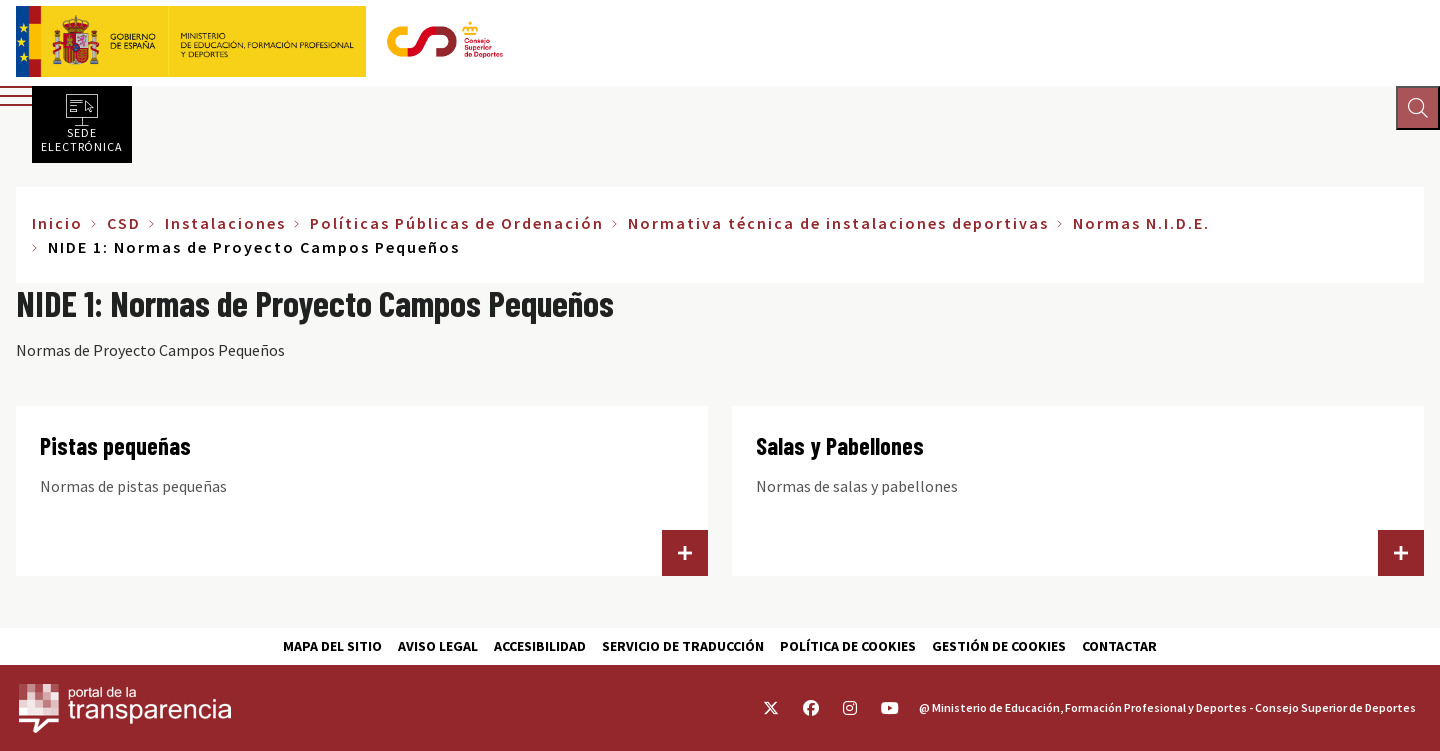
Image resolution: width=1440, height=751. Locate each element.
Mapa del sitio (332, 646)
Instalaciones (225, 223)
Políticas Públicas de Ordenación (457, 223)
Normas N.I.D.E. (1141, 223)
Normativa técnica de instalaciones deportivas (838, 223)
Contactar (1119, 646)
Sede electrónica (82, 139)
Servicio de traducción (683, 646)
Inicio (57, 223)
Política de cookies (848, 646)
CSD (124, 223)
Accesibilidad (540, 646)
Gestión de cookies (999, 646)
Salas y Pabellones (840, 445)
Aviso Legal (438, 646)
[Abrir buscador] (1416, 110)
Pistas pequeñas (115, 445)
